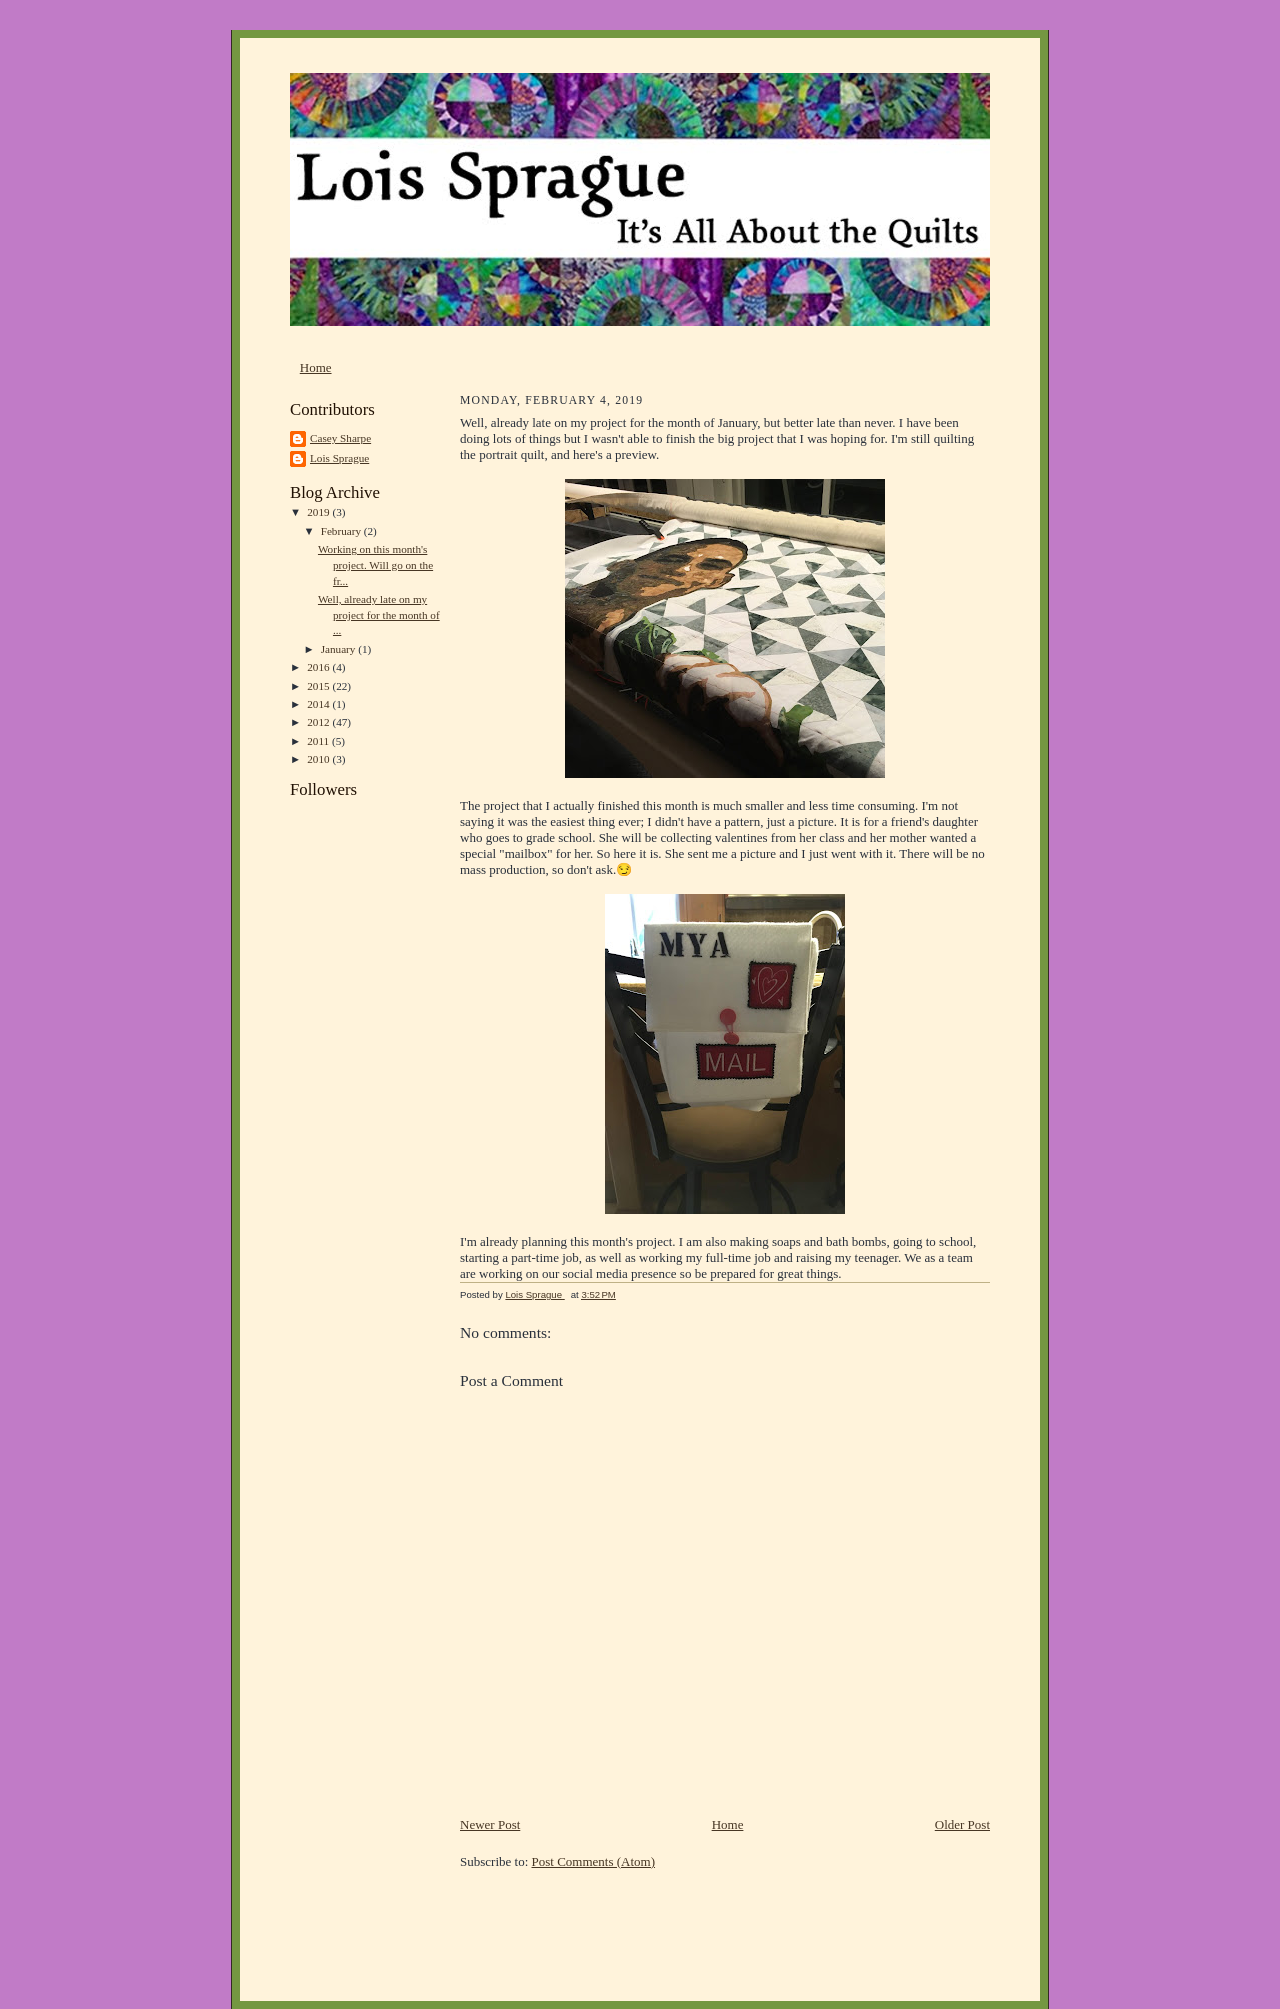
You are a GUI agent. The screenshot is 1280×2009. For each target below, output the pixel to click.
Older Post (962, 1824)
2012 (319, 722)
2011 (319, 741)
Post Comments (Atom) (594, 1861)
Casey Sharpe (340, 438)
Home (316, 367)
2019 (319, 512)
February (342, 531)
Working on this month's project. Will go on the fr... (375, 564)
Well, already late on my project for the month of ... (379, 614)
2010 (319, 759)
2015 (319, 686)
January (340, 649)
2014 (319, 704)
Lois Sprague (339, 458)
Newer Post (490, 1824)
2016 (319, 667)
